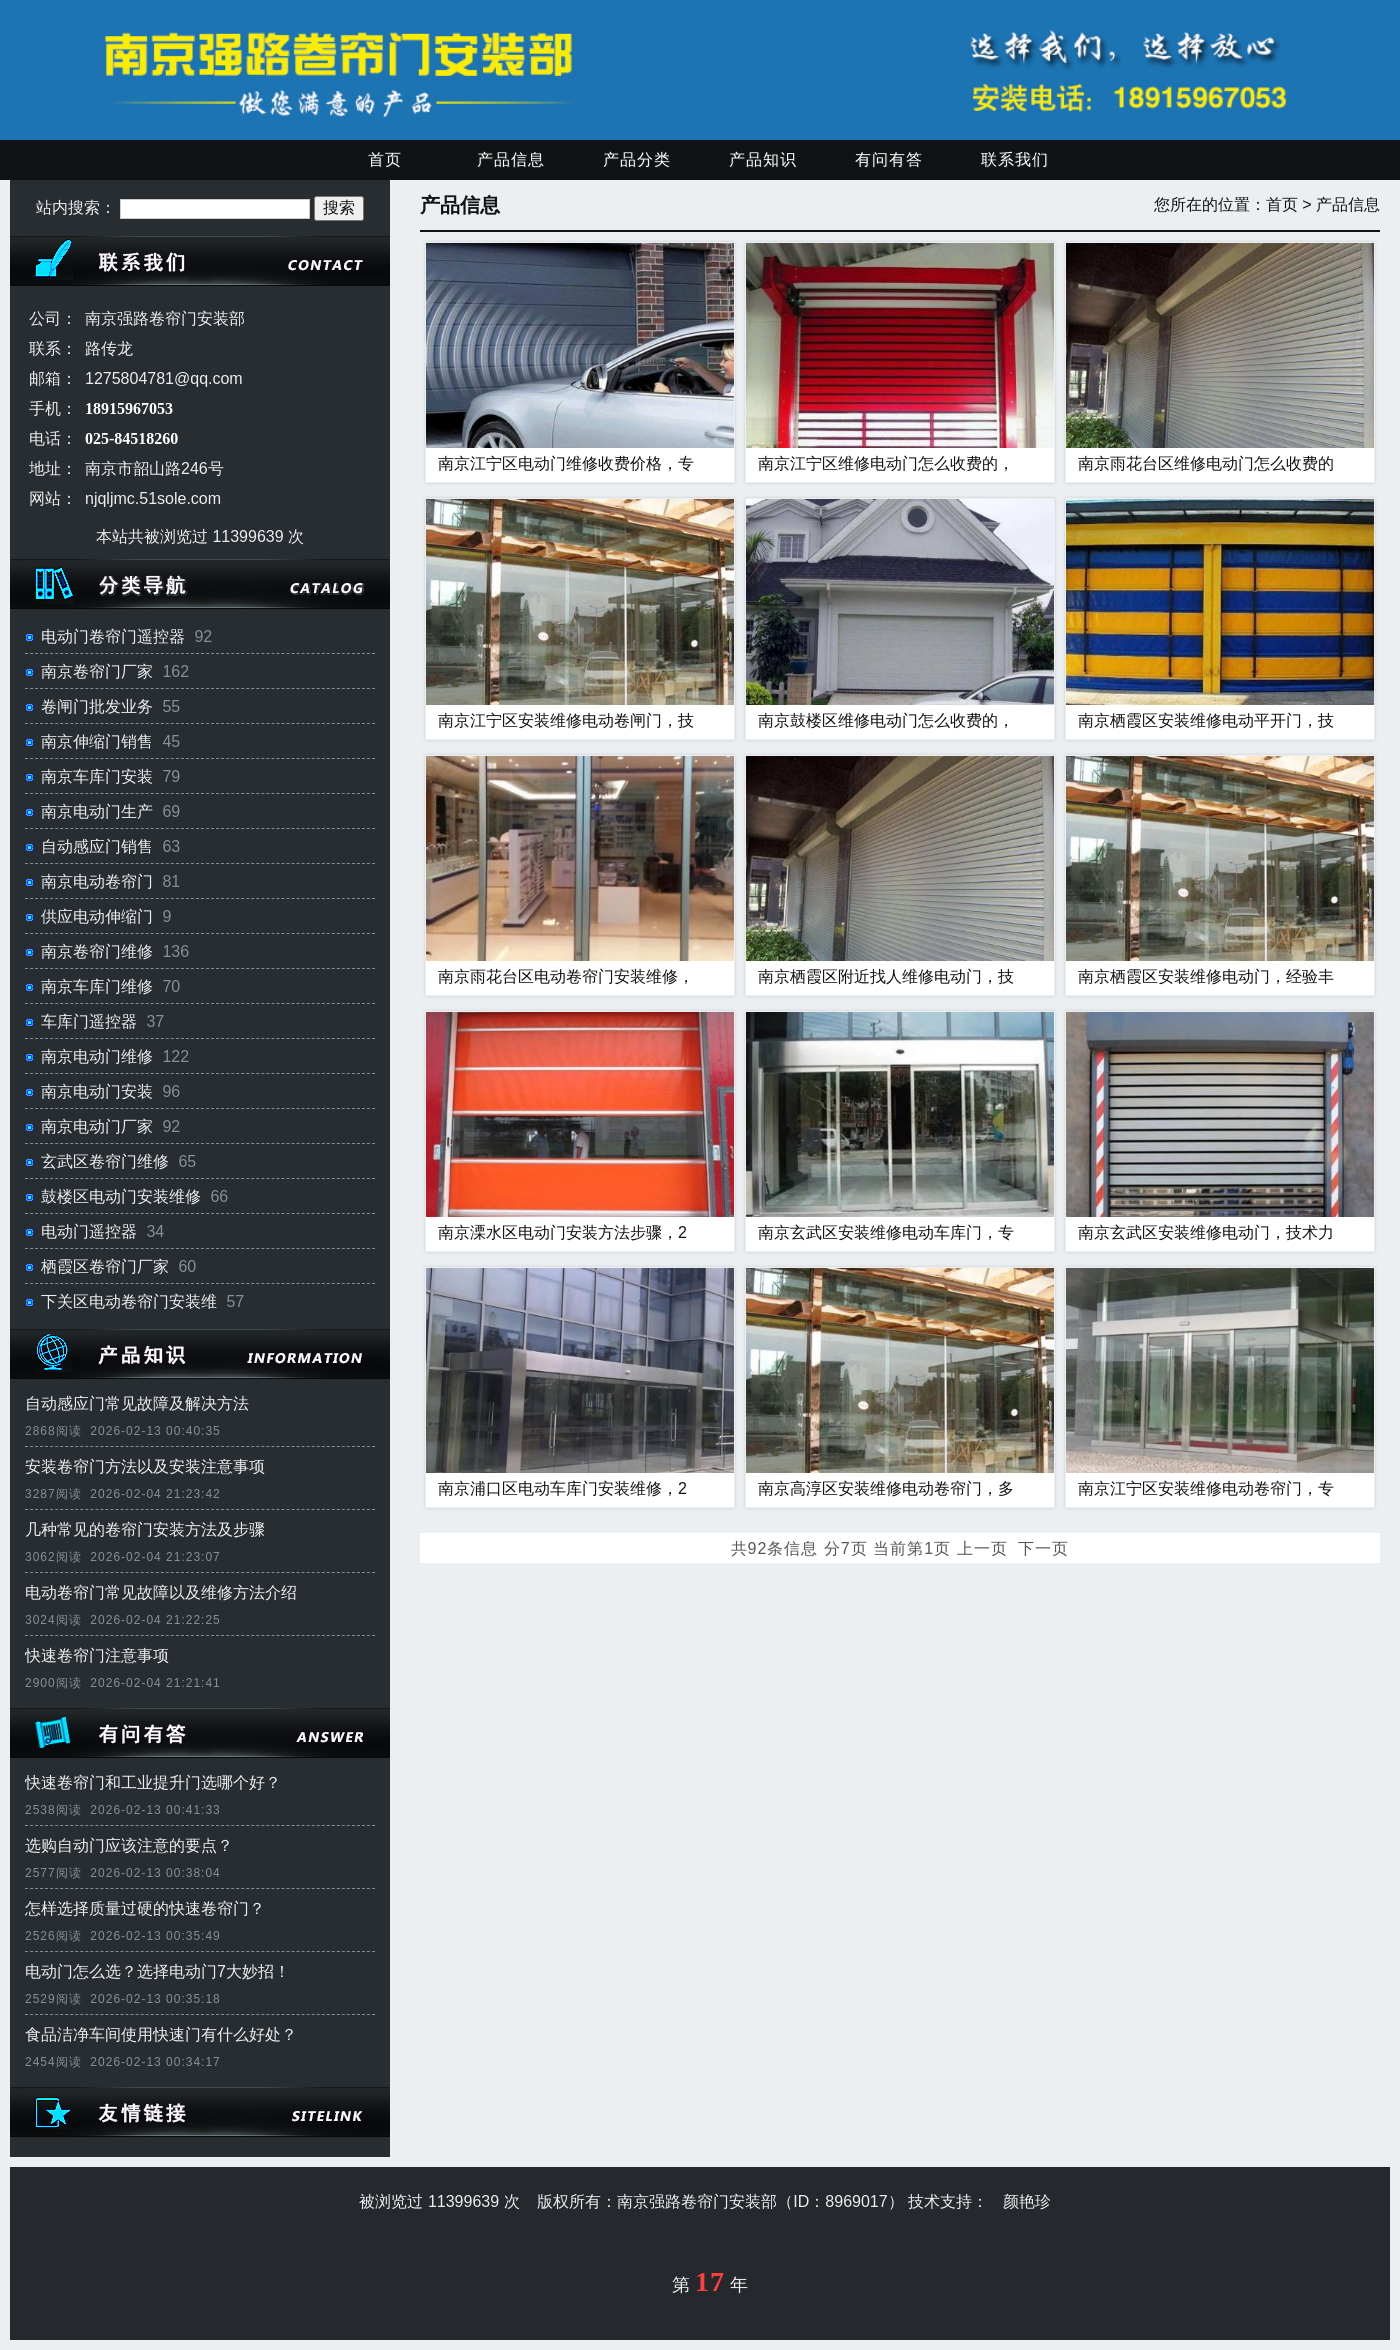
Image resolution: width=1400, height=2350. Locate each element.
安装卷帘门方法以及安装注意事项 (145, 1466)
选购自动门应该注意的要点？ (129, 1845)
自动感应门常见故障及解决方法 (137, 1403)
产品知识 (763, 159)
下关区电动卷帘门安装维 (129, 1301)
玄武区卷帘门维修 (105, 1161)
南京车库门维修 (97, 986)
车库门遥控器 (89, 1021)
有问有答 (889, 159)
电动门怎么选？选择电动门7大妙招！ (157, 1971)
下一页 (1043, 1548)
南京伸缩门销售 (97, 741)
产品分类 (637, 159)
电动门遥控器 (89, 1231)
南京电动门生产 (97, 811)
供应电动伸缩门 (97, 916)
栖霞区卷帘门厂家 (105, 1266)
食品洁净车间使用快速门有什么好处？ (161, 2034)
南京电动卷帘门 (97, 881)
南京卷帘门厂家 (97, 671)
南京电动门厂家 (97, 1126)
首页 (385, 159)
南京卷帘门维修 (97, 951)
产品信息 (511, 159)
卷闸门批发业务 (97, 706)
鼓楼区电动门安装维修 (121, 1196)
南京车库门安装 (97, 776)
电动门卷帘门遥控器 (113, 636)
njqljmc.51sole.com (153, 498)
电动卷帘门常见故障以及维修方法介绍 (161, 1592)
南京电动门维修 (97, 1056)
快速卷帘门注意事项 (97, 1655)
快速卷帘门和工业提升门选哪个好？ (153, 1782)
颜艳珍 (1027, 2201)
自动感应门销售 (97, 846)
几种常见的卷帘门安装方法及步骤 (145, 1529)
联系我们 (1015, 159)
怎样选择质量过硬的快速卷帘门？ (145, 1908)
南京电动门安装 (97, 1091)
